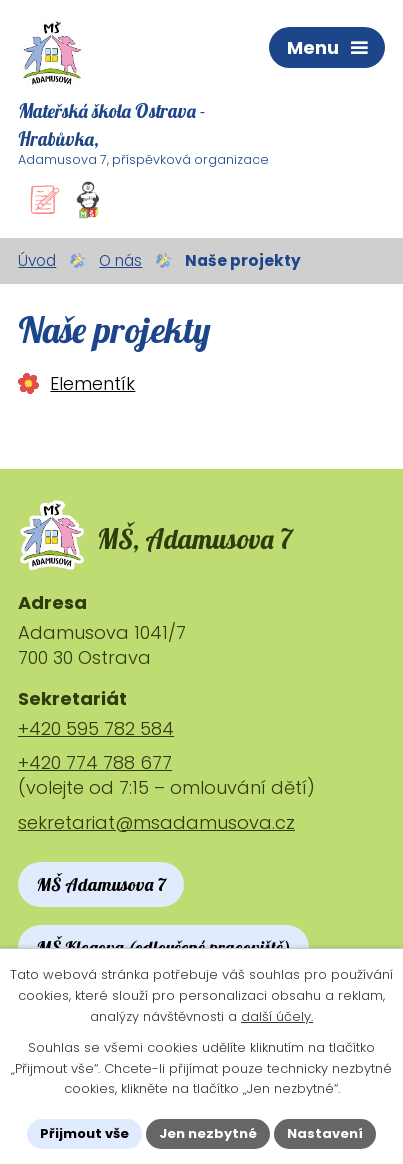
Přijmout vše (84, 1133)
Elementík (92, 383)
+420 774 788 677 (95, 762)
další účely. (277, 1016)
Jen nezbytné (208, 1133)
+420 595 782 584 (96, 728)
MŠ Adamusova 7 (101, 884)
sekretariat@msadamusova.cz (156, 822)
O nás (120, 260)
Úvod (37, 260)
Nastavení (325, 1133)
